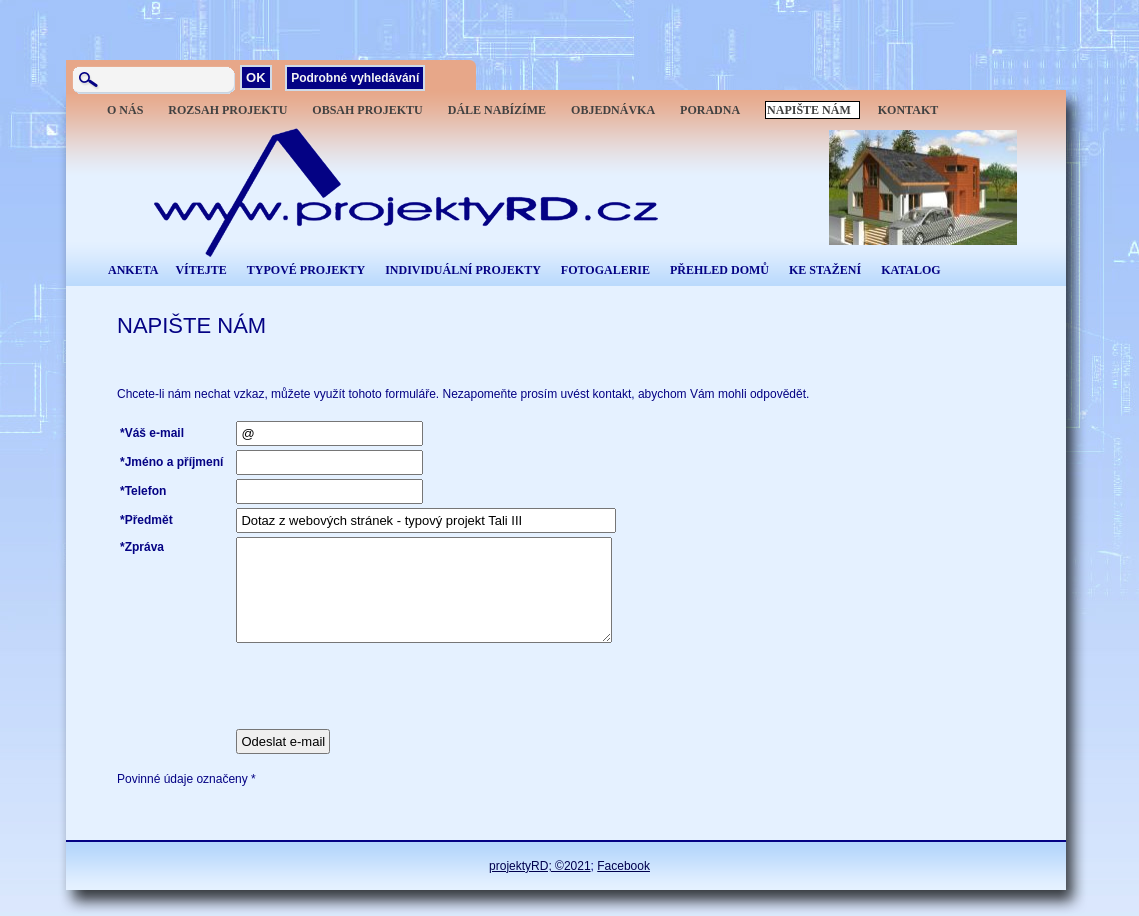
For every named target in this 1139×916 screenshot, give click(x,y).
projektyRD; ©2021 (540, 866)
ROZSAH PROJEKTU (227, 110)
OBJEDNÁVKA (613, 110)
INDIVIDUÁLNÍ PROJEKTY (463, 270)
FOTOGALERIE (605, 270)
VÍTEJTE (200, 270)
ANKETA (133, 270)
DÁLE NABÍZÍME (497, 110)
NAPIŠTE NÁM (809, 110)
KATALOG (911, 270)
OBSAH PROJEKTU (367, 110)
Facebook (623, 866)
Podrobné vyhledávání (355, 78)
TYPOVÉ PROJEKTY (306, 270)
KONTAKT (908, 110)
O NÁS (125, 110)
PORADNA (710, 110)
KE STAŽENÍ (825, 270)
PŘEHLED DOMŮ (719, 270)
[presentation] (388, 686)
